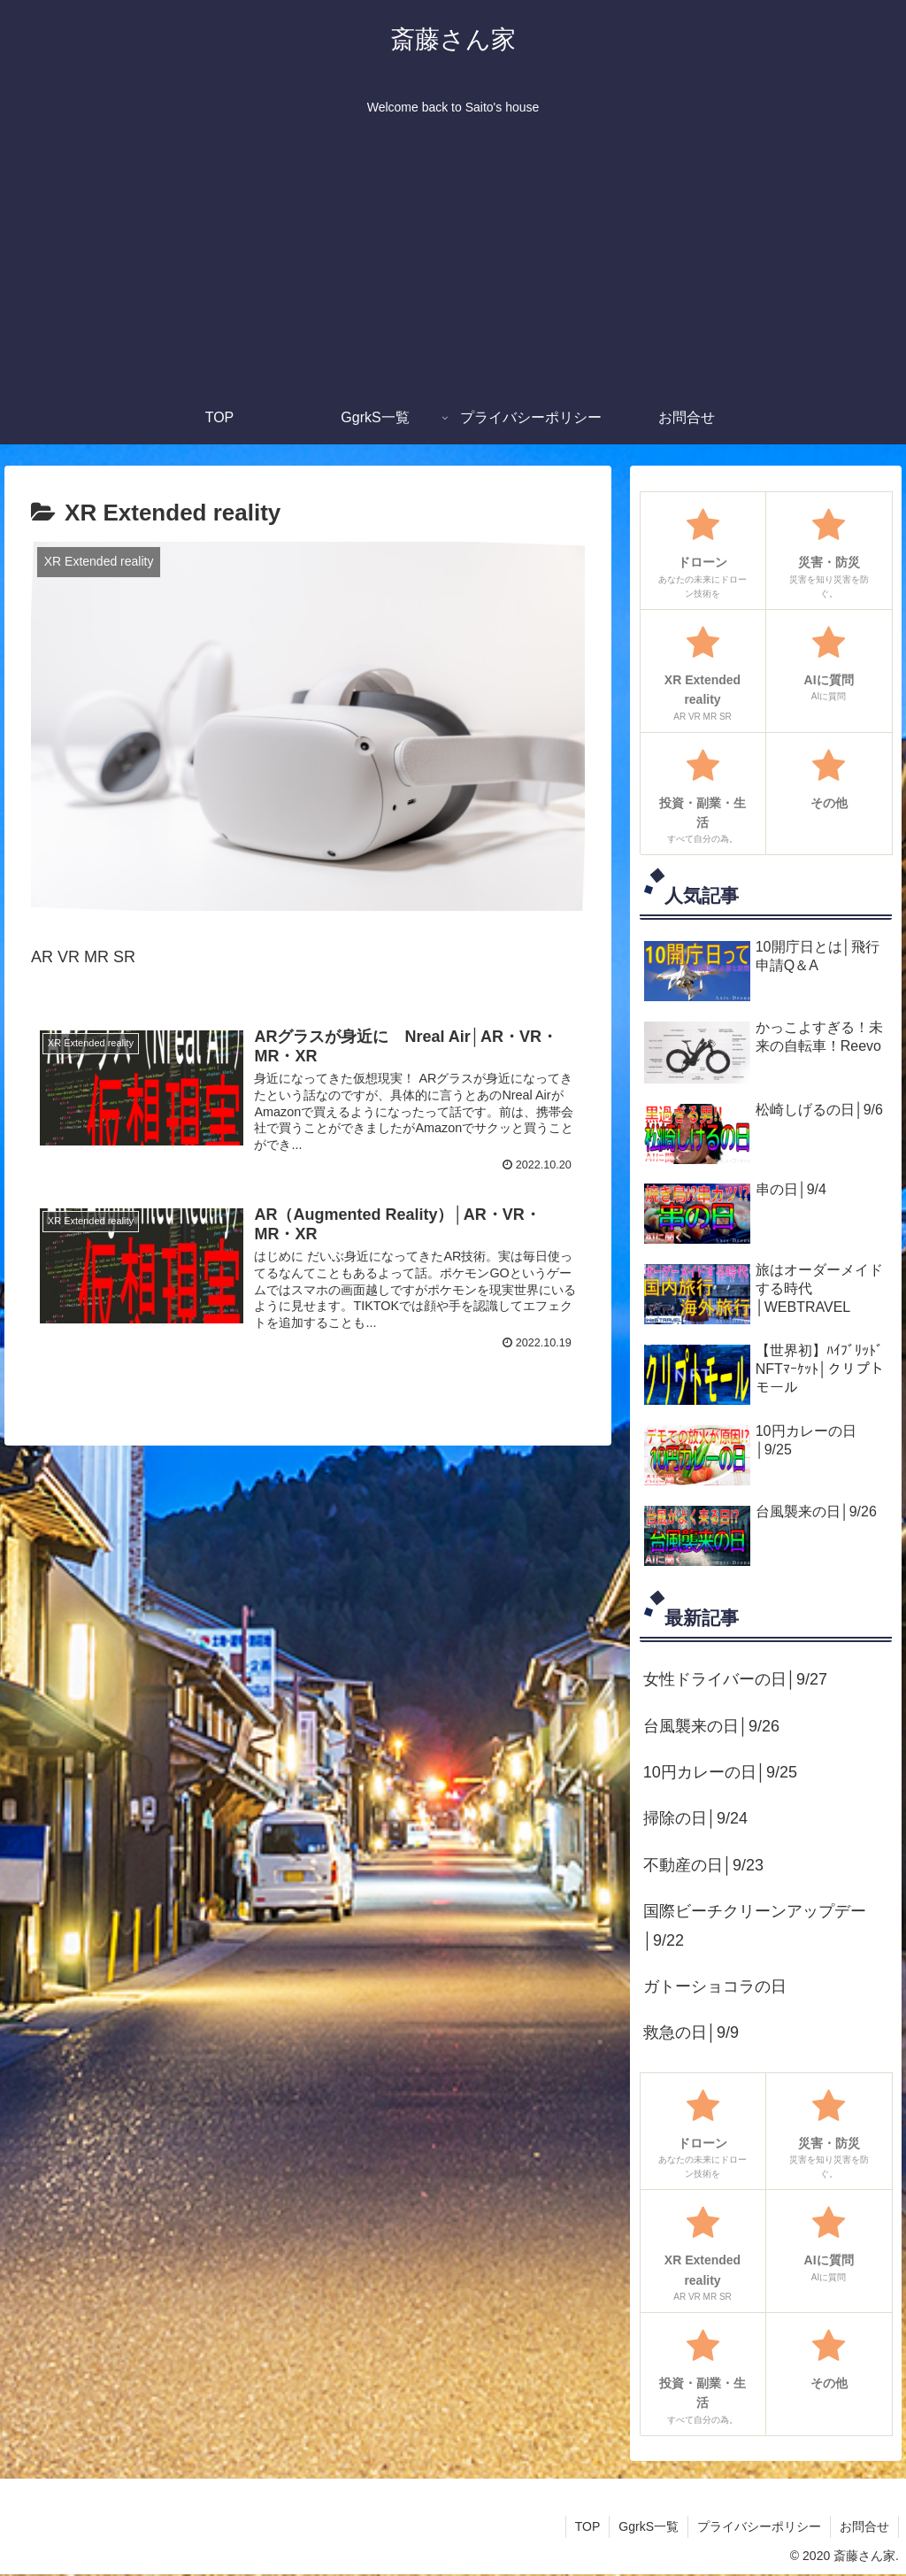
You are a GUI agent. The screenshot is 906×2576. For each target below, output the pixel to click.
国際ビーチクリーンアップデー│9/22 (754, 1925)
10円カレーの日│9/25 (720, 1772)
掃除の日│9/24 (695, 1818)
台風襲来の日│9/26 (711, 1726)
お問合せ (864, 2526)
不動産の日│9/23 (703, 1865)
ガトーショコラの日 (715, 1986)
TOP (588, 2526)
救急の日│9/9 (691, 2032)
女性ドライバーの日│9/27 (735, 1679)
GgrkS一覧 (648, 2526)
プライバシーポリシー (759, 2526)
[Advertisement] (453, 258)
